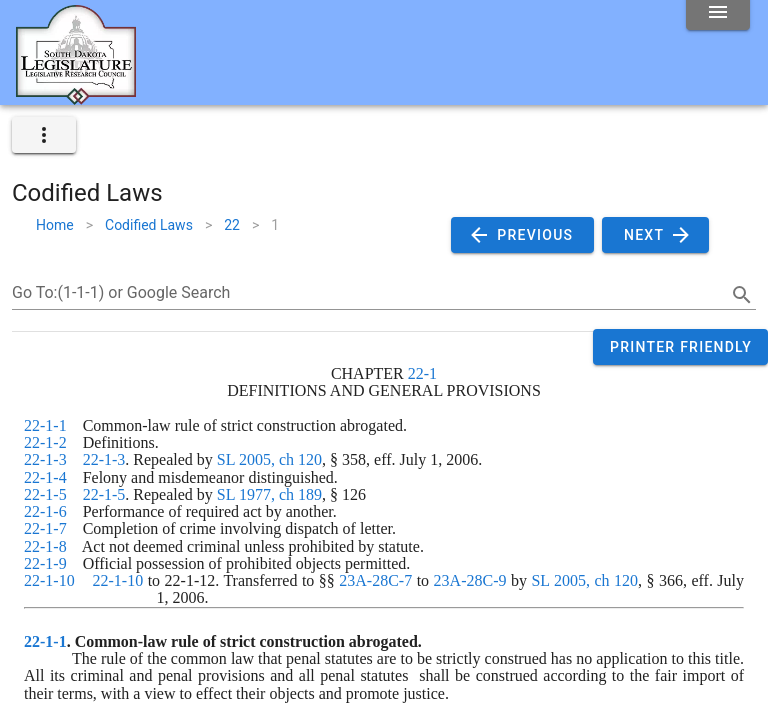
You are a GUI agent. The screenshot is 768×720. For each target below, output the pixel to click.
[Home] (76, 97)
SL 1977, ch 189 (269, 494)
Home (55, 225)
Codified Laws (149, 225)
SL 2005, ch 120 (269, 459)
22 (232, 225)
